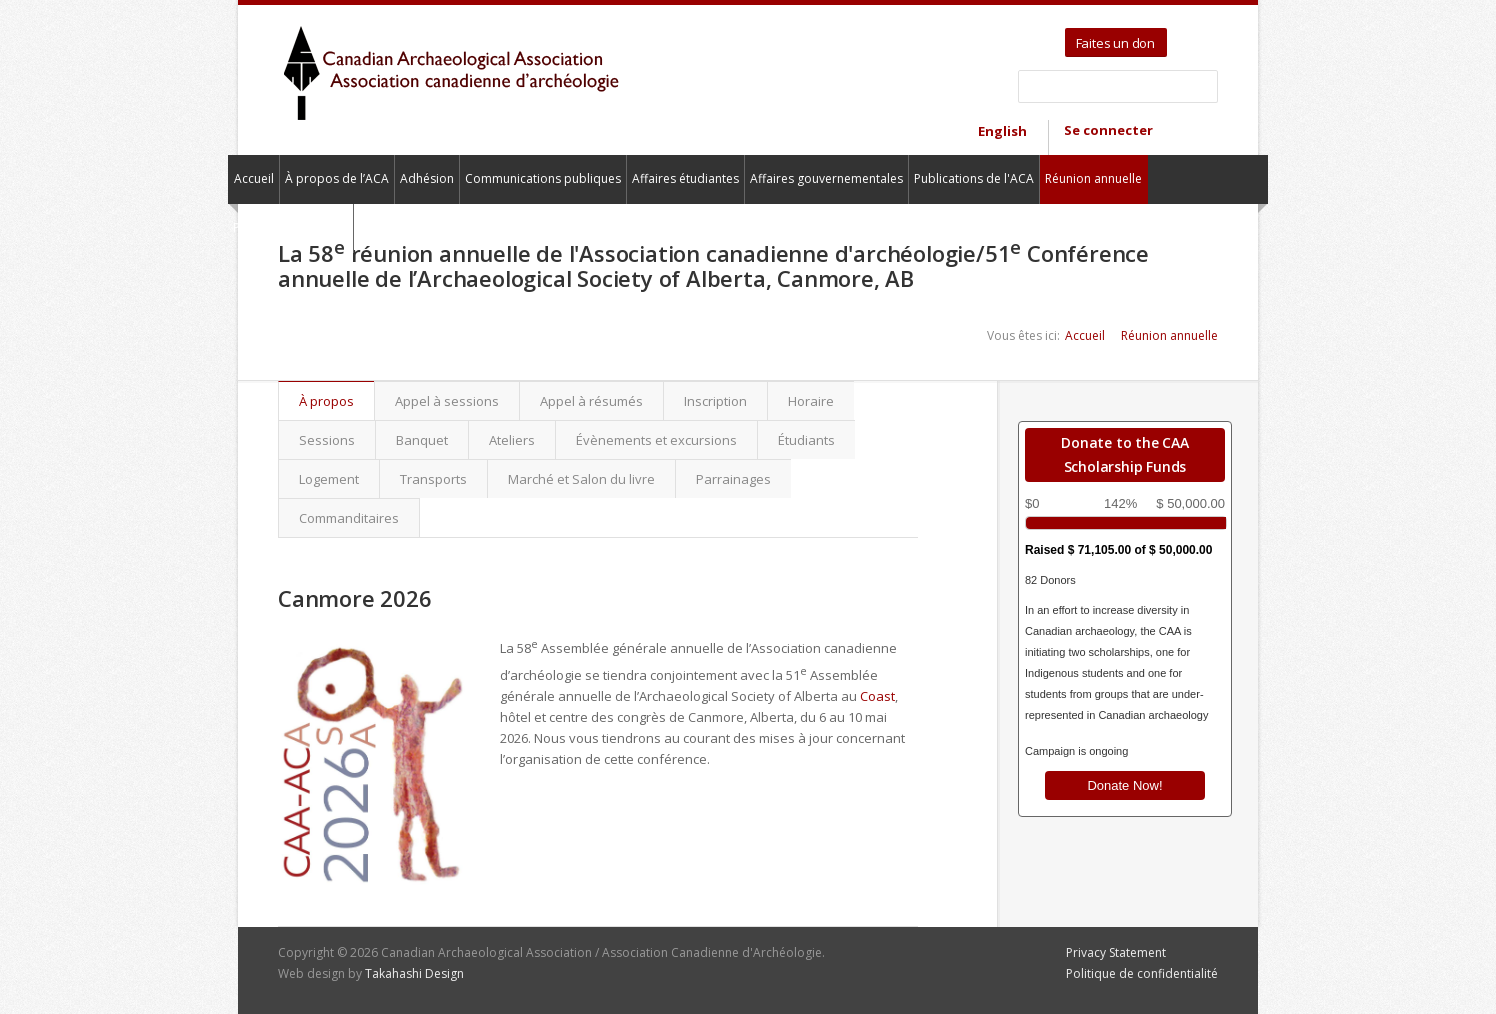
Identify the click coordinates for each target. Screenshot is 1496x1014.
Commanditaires (349, 518)
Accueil (254, 178)
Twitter (1185, 36)
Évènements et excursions (656, 440)
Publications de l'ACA (974, 178)
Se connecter (1108, 130)
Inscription (715, 401)
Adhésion (427, 178)
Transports (433, 479)
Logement (329, 479)
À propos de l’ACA (337, 178)
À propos (336, 401)
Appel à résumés (591, 401)
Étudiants (806, 440)
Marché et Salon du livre (581, 479)
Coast (877, 696)
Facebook (1208, 36)
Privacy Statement (1116, 952)
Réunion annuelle (1093, 178)
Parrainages (733, 479)
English (1002, 131)
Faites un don (1115, 43)
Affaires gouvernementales (826, 178)
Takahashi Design (414, 973)
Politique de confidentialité (1142, 973)
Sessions (327, 440)
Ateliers (512, 440)
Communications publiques (543, 178)
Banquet (422, 440)
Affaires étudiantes (685, 178)
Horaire (811, 401)
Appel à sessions (447, 401)
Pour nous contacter (290, 227)
